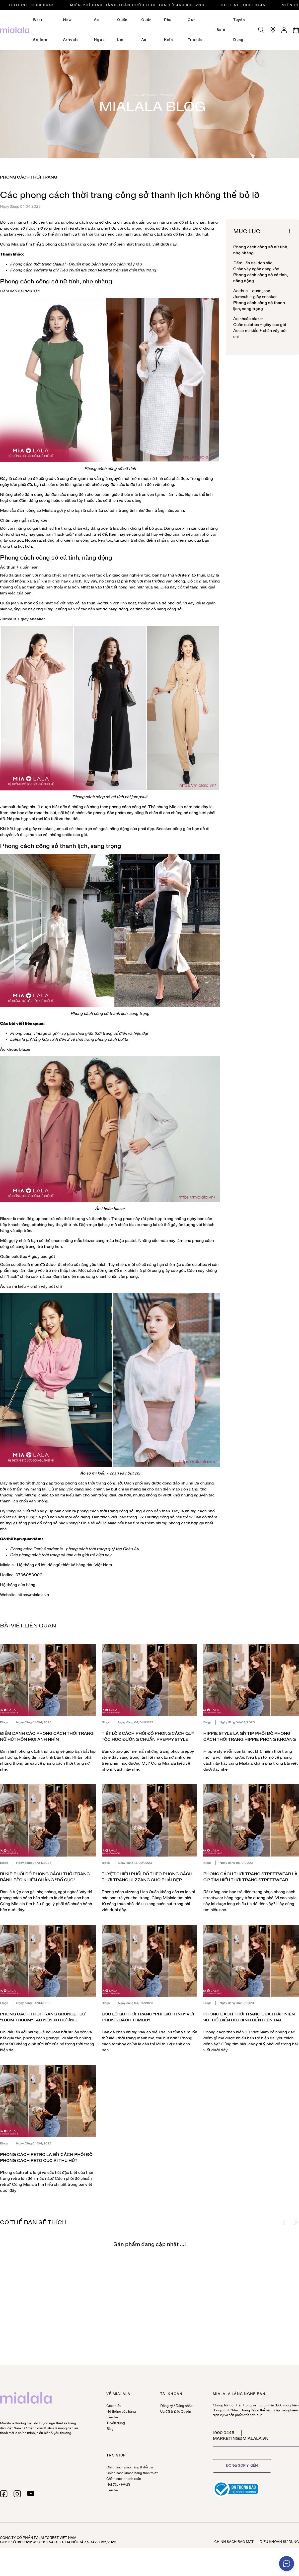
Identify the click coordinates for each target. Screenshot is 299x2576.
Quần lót (122, 30)
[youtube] (30, 2494)
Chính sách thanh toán (123, 2479)
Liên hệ (112, 2417)
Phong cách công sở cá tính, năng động (260, 278)
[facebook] (3, 2494)
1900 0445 (223, 2433)
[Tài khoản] (284, 30)
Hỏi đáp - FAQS (118, 2484)
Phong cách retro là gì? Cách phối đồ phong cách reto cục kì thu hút (46, 2158)
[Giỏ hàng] (296, 30)
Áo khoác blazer (248, 319)
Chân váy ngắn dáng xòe (256, 269)
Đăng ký (166, 2406)
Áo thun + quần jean (251, 291)
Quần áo (146, 30)
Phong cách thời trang (28, 177)
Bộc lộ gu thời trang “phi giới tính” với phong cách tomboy (148, 2017)
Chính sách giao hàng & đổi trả (129, 2467)
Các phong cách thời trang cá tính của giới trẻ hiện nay (60, 1555)
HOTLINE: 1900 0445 (53, 4)
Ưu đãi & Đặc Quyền (175, 2411)
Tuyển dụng (239, 30)
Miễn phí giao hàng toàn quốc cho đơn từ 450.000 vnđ (159, 4)
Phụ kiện (168, 30)
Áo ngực (99, 30)
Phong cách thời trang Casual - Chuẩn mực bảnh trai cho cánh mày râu (76, 264)
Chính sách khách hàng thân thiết (132, 2473)
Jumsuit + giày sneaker (255, 297)
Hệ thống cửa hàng (17, 1585)
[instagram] (17, 2494)
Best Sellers (40, 30)
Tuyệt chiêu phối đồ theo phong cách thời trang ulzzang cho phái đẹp (147, 1877)
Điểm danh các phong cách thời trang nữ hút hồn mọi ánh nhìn (46, 1736)
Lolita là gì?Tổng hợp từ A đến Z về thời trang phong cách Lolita (69, 1039)
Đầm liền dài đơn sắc (252, 263)
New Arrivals (70, 30)
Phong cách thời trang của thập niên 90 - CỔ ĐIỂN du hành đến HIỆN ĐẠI (249, 2017)
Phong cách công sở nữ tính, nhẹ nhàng (260, 250)
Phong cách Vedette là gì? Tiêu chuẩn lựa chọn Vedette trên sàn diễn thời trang (83, 270)
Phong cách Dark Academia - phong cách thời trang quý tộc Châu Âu (74, 1549)
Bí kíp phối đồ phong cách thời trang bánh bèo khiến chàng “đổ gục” (45, 1877)
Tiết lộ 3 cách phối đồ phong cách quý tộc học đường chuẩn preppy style (148, 1736)
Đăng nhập (184, 2406)
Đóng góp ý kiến (242, 2465)
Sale (221, 30)
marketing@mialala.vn (240, 2439)
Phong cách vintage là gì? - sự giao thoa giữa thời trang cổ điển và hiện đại (79, 1033)
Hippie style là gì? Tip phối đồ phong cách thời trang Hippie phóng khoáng (249, 1736)
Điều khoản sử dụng (279, 2542)
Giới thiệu (113, 2406)
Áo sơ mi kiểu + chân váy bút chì (260, 334)
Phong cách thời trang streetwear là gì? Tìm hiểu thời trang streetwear (250, 1877)
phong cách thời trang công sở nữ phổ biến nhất (89, 244)
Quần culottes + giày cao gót (259, 325)
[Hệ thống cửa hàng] (273, 30)
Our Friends (195, 30)
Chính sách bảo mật (234, 2542)
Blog (110, 2429)
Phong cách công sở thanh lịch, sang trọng (259, 306)
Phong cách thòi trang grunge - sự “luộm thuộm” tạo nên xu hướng (42, 2017)
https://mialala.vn (33, 1595)
